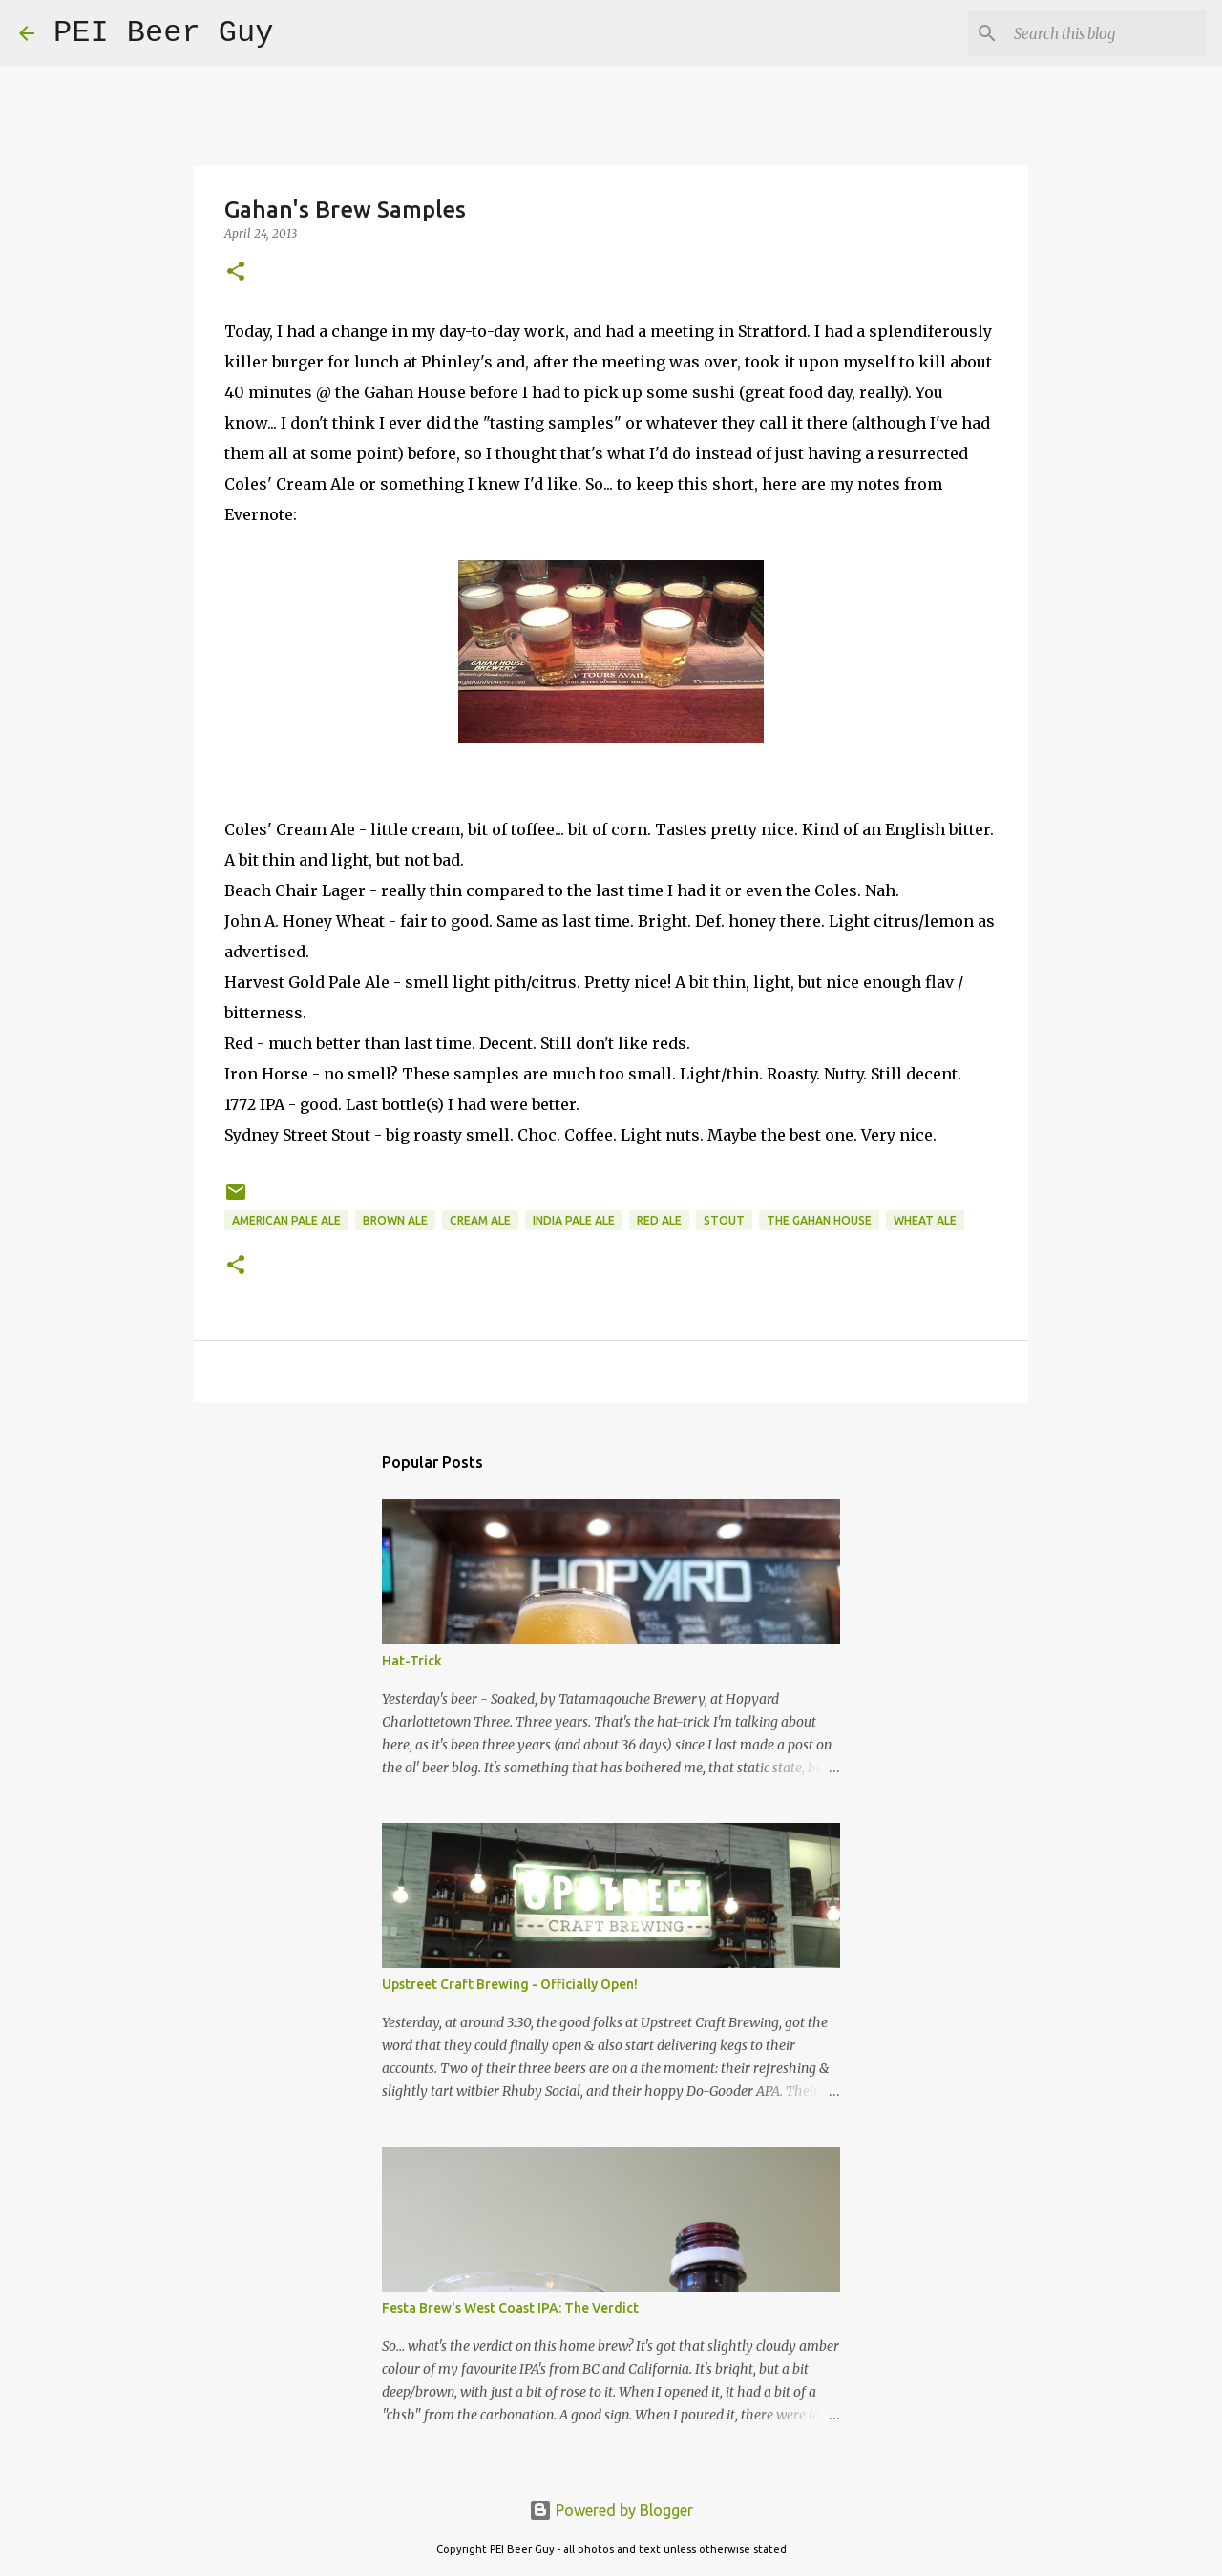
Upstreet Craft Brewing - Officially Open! (510, 1984)
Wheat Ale (925, 1220)
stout (724, 1220)
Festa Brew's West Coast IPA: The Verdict (510, 2307)
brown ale (395, 1220)
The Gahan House (819, 1220)
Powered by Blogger (611, 2510)
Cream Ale (480, 1220)
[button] (235, 272)
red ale (659, 1220)
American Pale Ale (286, 1220)
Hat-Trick (412, 1660)
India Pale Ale (574, 1220)
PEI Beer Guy (163, 33)
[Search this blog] (1106, 33)
